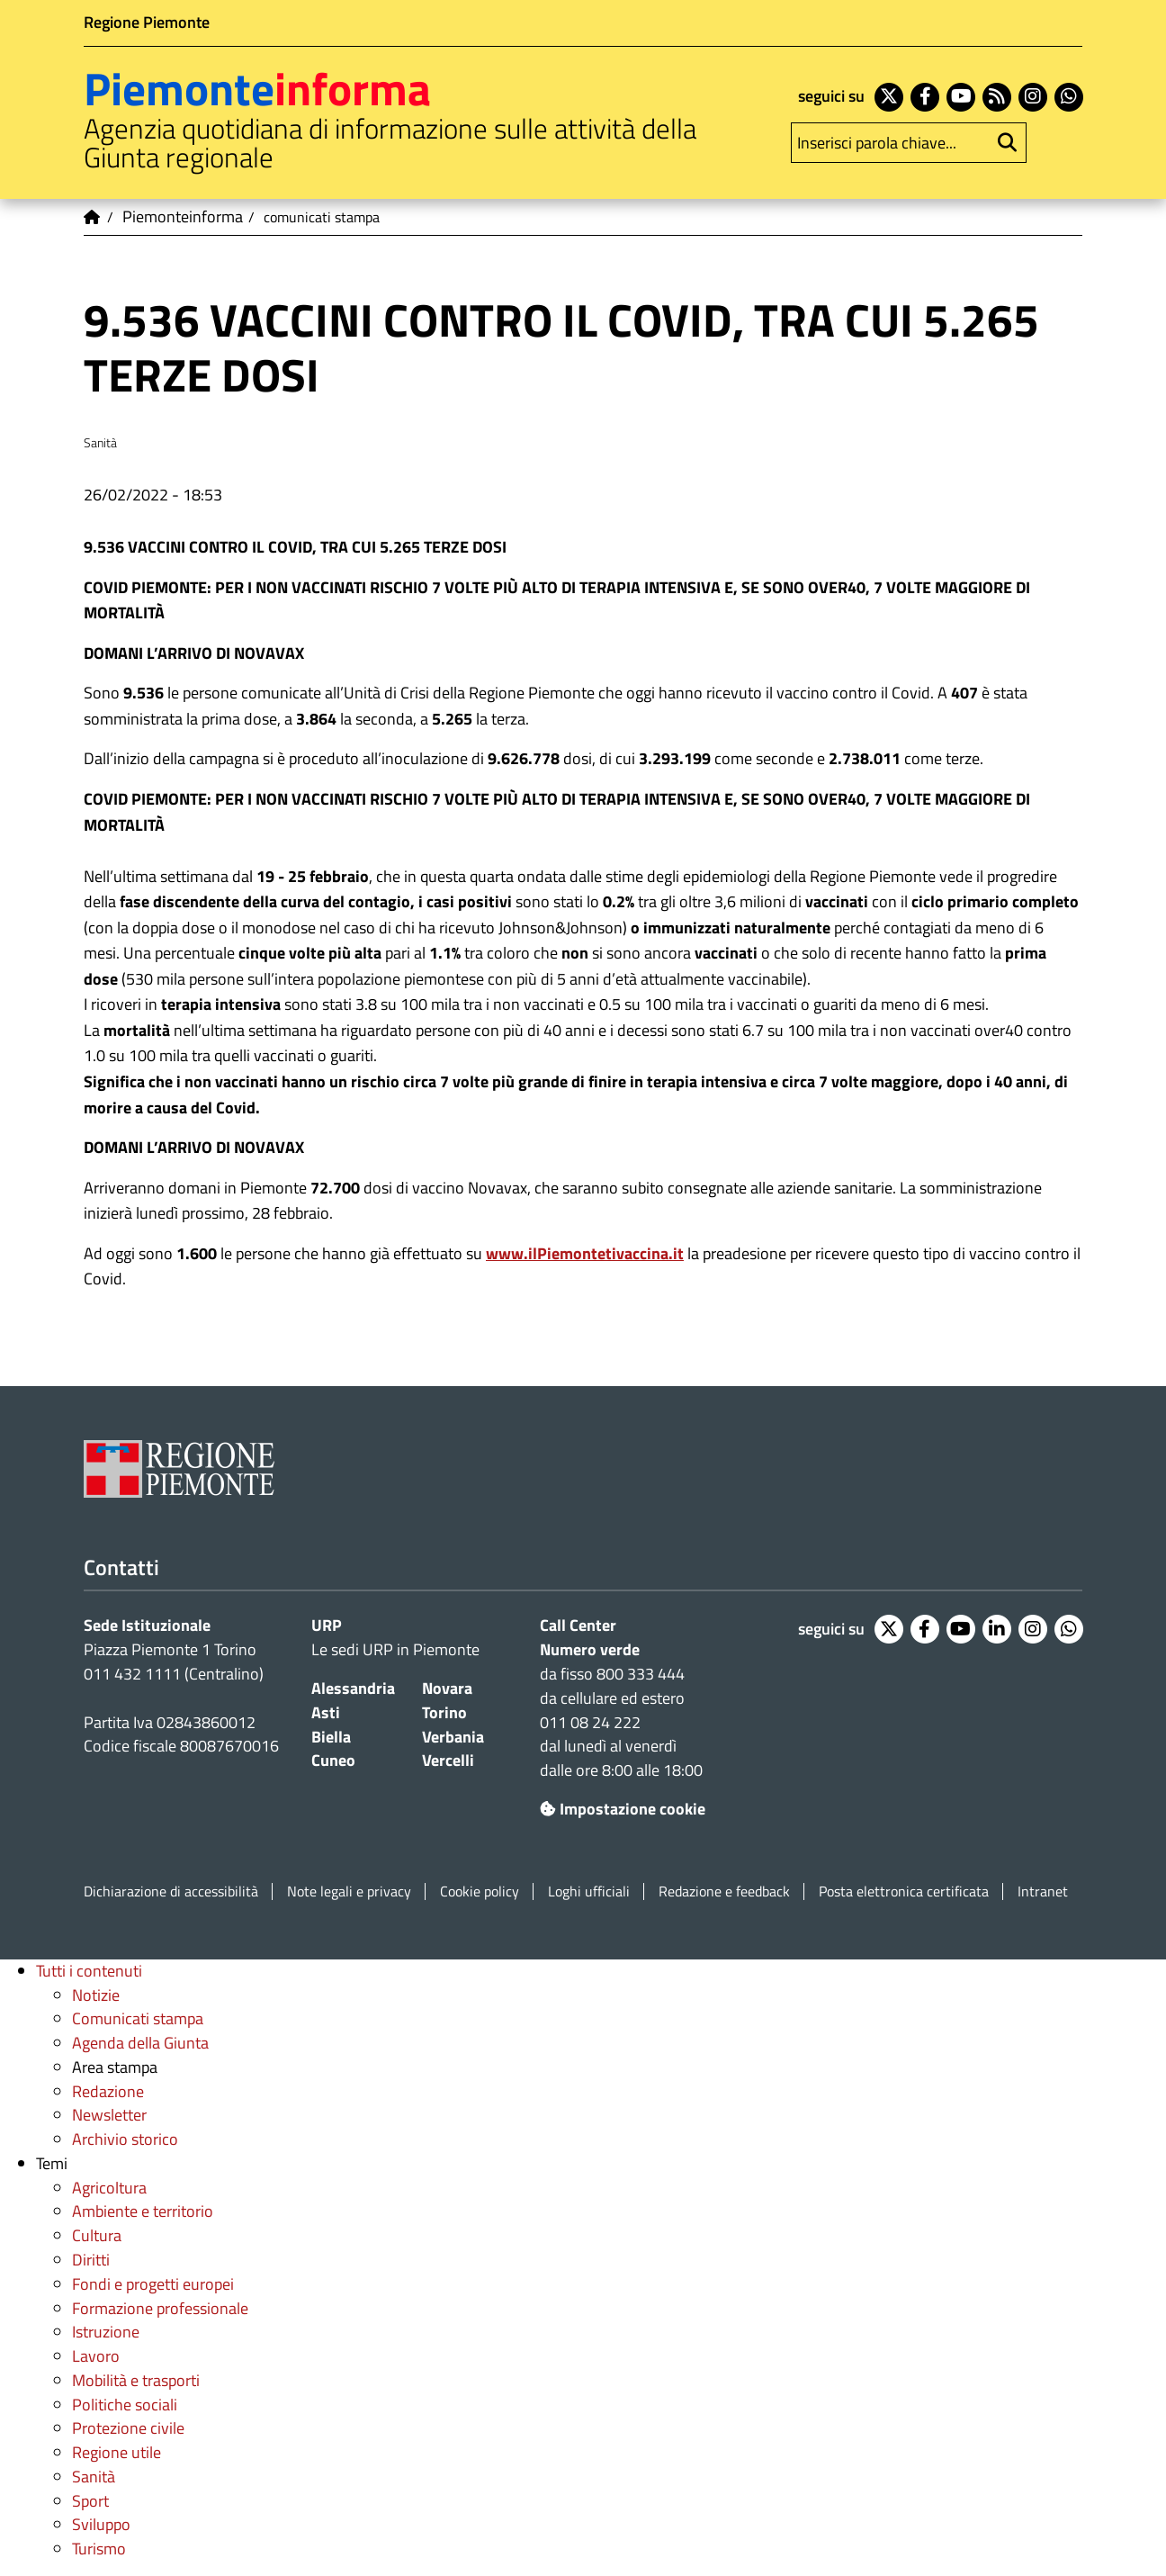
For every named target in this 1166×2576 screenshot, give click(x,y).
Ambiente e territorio (142, 2211)
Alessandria (353, 1688)
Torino (444, 1712)
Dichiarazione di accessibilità (171, 1891)
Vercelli (448, 1760)
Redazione (108, 2091)
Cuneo (333, 1760)
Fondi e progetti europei (153, 2284)
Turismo (99, 2548)
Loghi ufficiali (589, 1891)
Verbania (453, 1737)
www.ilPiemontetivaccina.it (585, 1253)
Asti (325, 1712)
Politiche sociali (124, 2404)
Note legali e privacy (349, 1891)
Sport (90, 2501)
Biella (331, 1737)
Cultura (96, 2235)
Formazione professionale (160, 2308)
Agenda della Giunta (140, 2043)
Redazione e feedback (724, 1891)
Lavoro (96, 2356)
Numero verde (590, 1649)
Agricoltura (109, 2187)
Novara (447, 1688)
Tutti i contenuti (89, 1971)
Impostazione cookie (622, 1809)
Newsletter (109, 2115)
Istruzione (105, 2331)
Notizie (96, 1995)
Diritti (91, 2259)
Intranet (1043, 1891)
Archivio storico (125, 2139)
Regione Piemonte (147, 22)
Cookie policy (479, 1891)
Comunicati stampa (137, 2018)
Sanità (93, 2476)
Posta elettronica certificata (904, 1891)
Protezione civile (128, 2428)
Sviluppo (101, 2524)
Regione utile (116, 2452)
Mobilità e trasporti (136, 2380)
